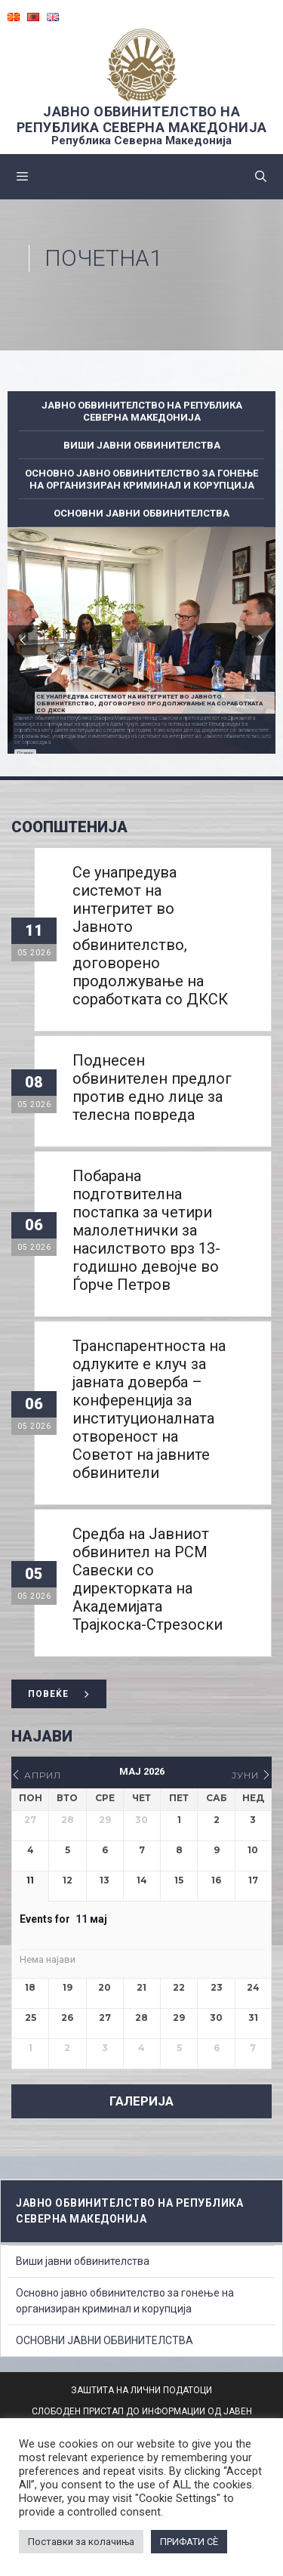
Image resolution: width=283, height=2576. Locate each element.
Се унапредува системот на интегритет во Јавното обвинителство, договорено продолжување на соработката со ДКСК (150, 935)
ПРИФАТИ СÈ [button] (189, 2541)
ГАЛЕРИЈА (141, 2101)
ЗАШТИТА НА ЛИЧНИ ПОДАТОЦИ (141, 2390)
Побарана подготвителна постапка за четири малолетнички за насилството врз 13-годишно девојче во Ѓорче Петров (146, 1230)
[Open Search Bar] (260, 176)
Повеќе (25, 752)
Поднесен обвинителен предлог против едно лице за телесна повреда (152, 1087)
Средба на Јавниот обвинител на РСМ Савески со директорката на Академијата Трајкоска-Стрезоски (147, 1579)
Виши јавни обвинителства (141, 445)
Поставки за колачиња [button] (81, 2541)
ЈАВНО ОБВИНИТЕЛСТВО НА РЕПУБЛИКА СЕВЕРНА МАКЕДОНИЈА (142, 119)
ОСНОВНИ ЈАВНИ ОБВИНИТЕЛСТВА (141, 513)
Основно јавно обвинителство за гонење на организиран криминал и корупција (141, 479)
